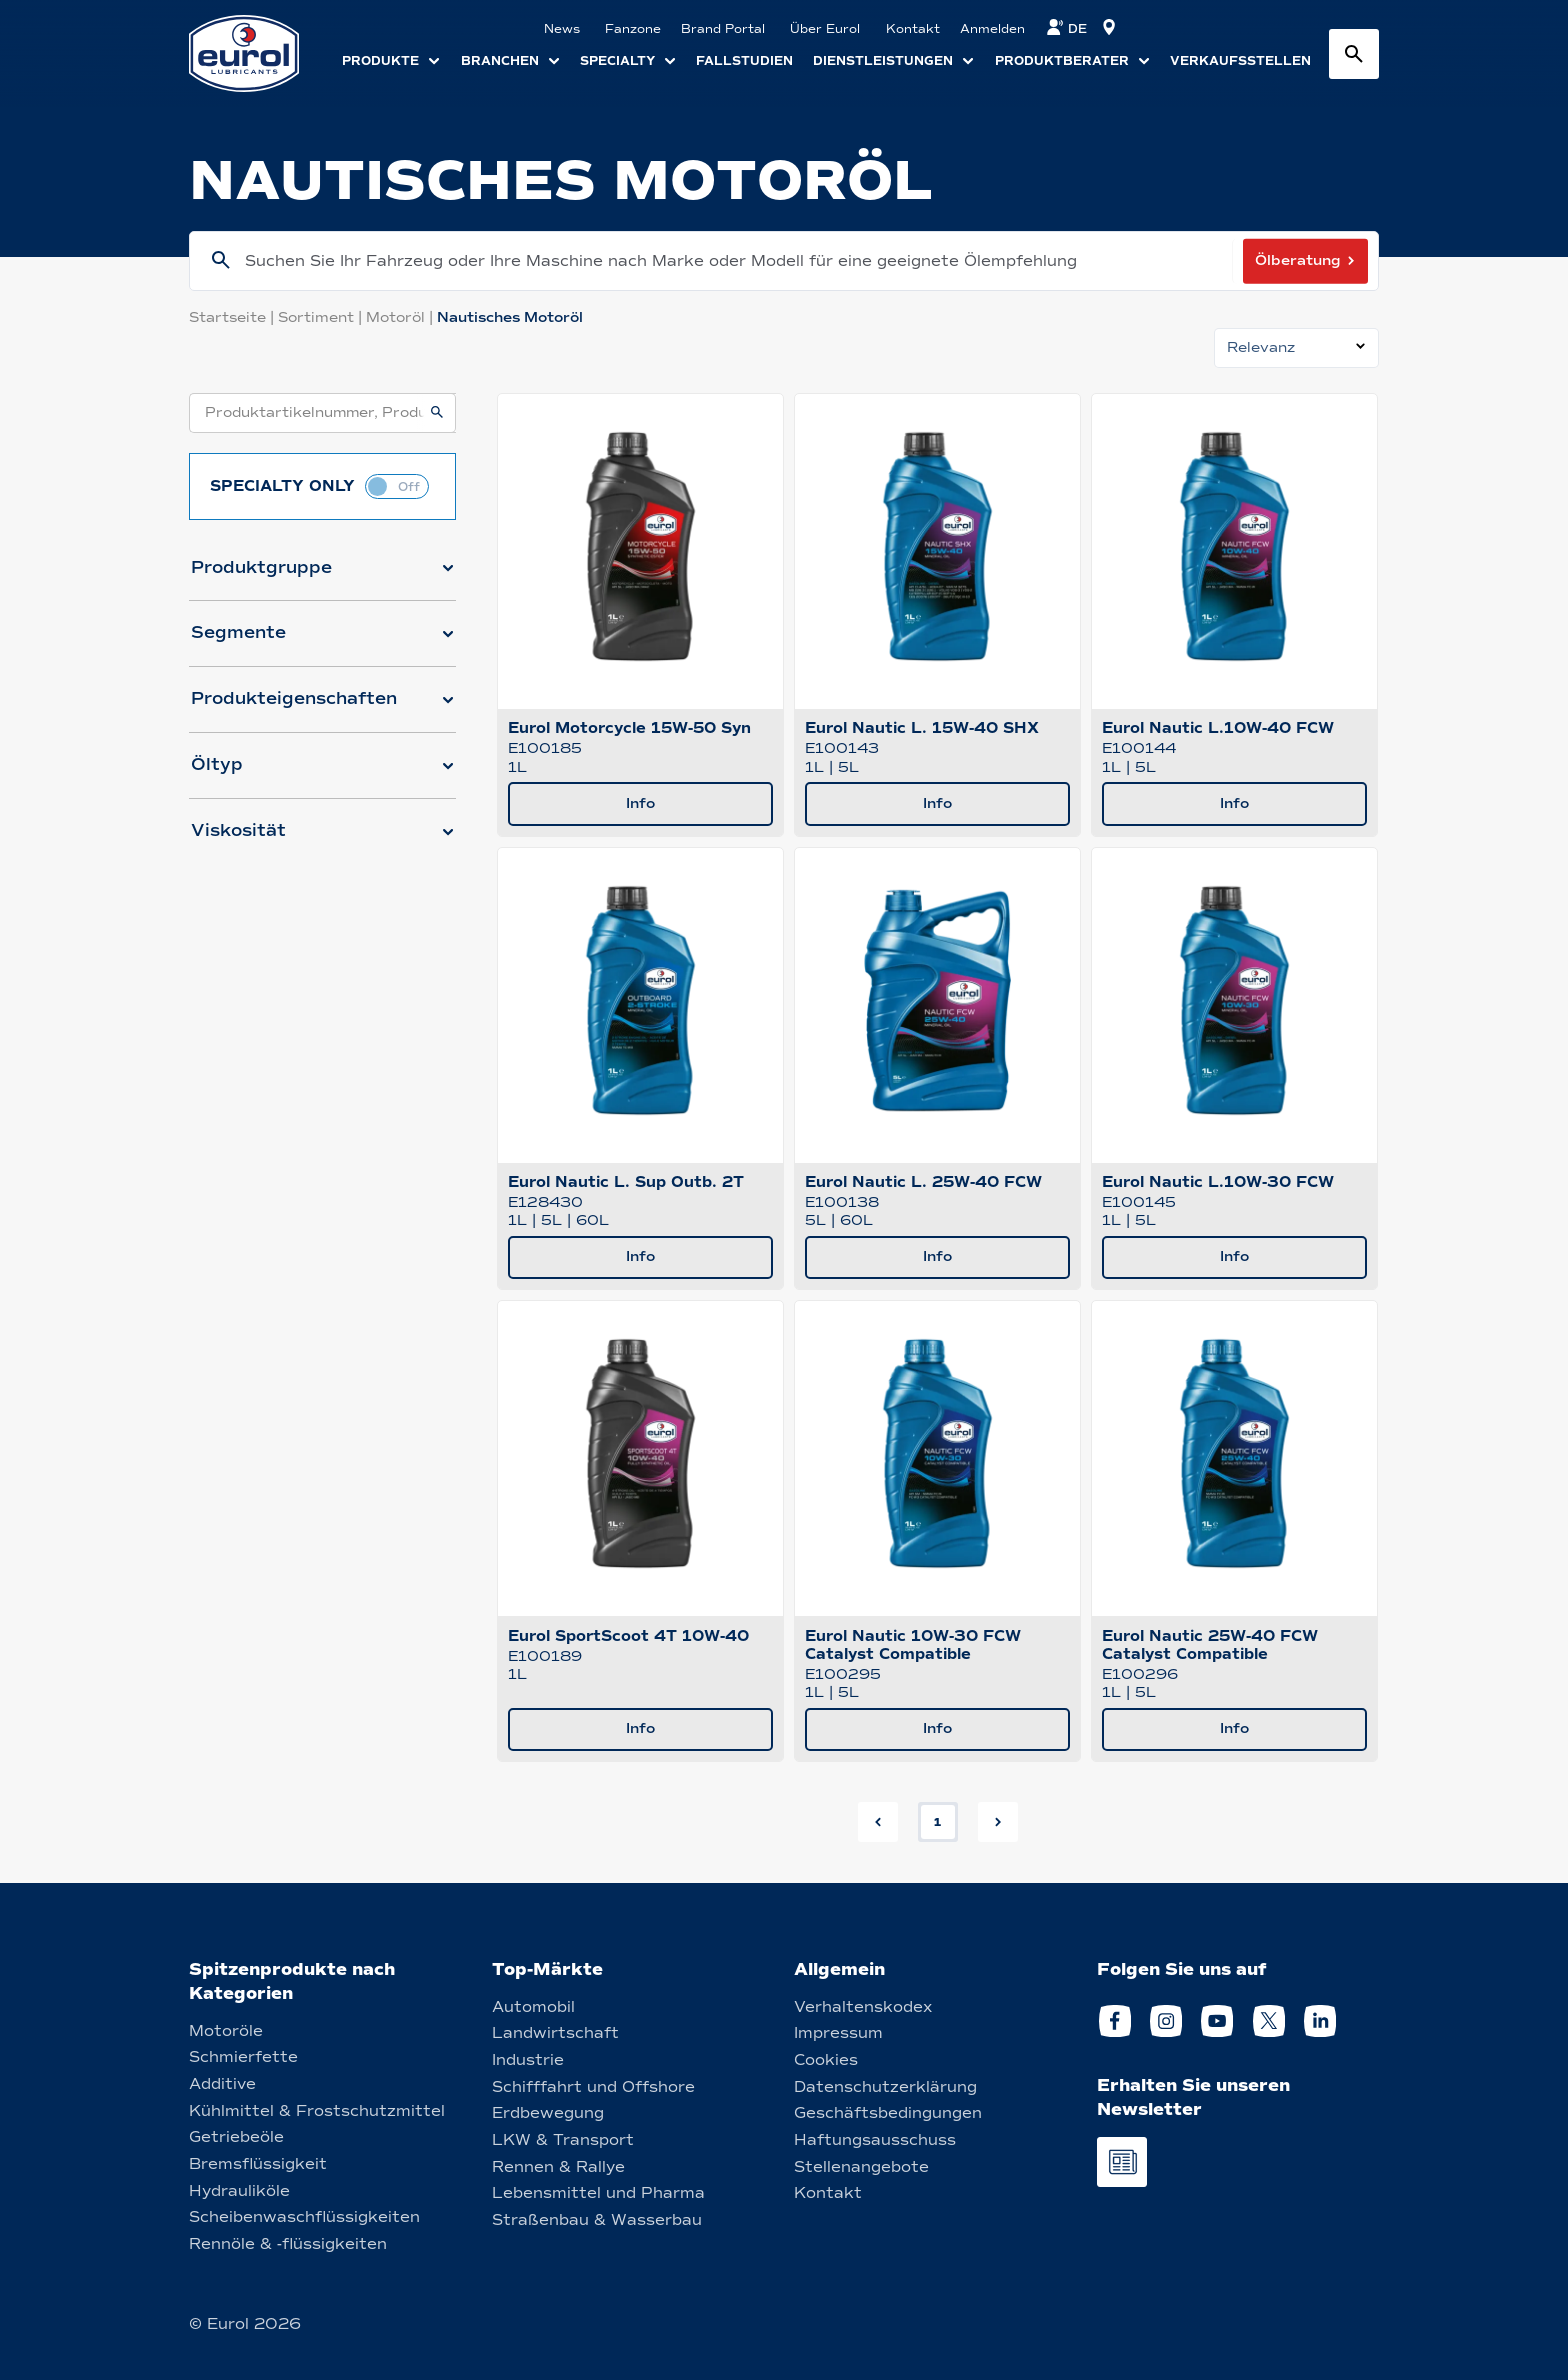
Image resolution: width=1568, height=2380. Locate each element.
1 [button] (937, 1822)
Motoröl (401, 317)
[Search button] (1354, 54)
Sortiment (322, 317)
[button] (322, 576)
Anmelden (992, 29)
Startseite (233, 317)
